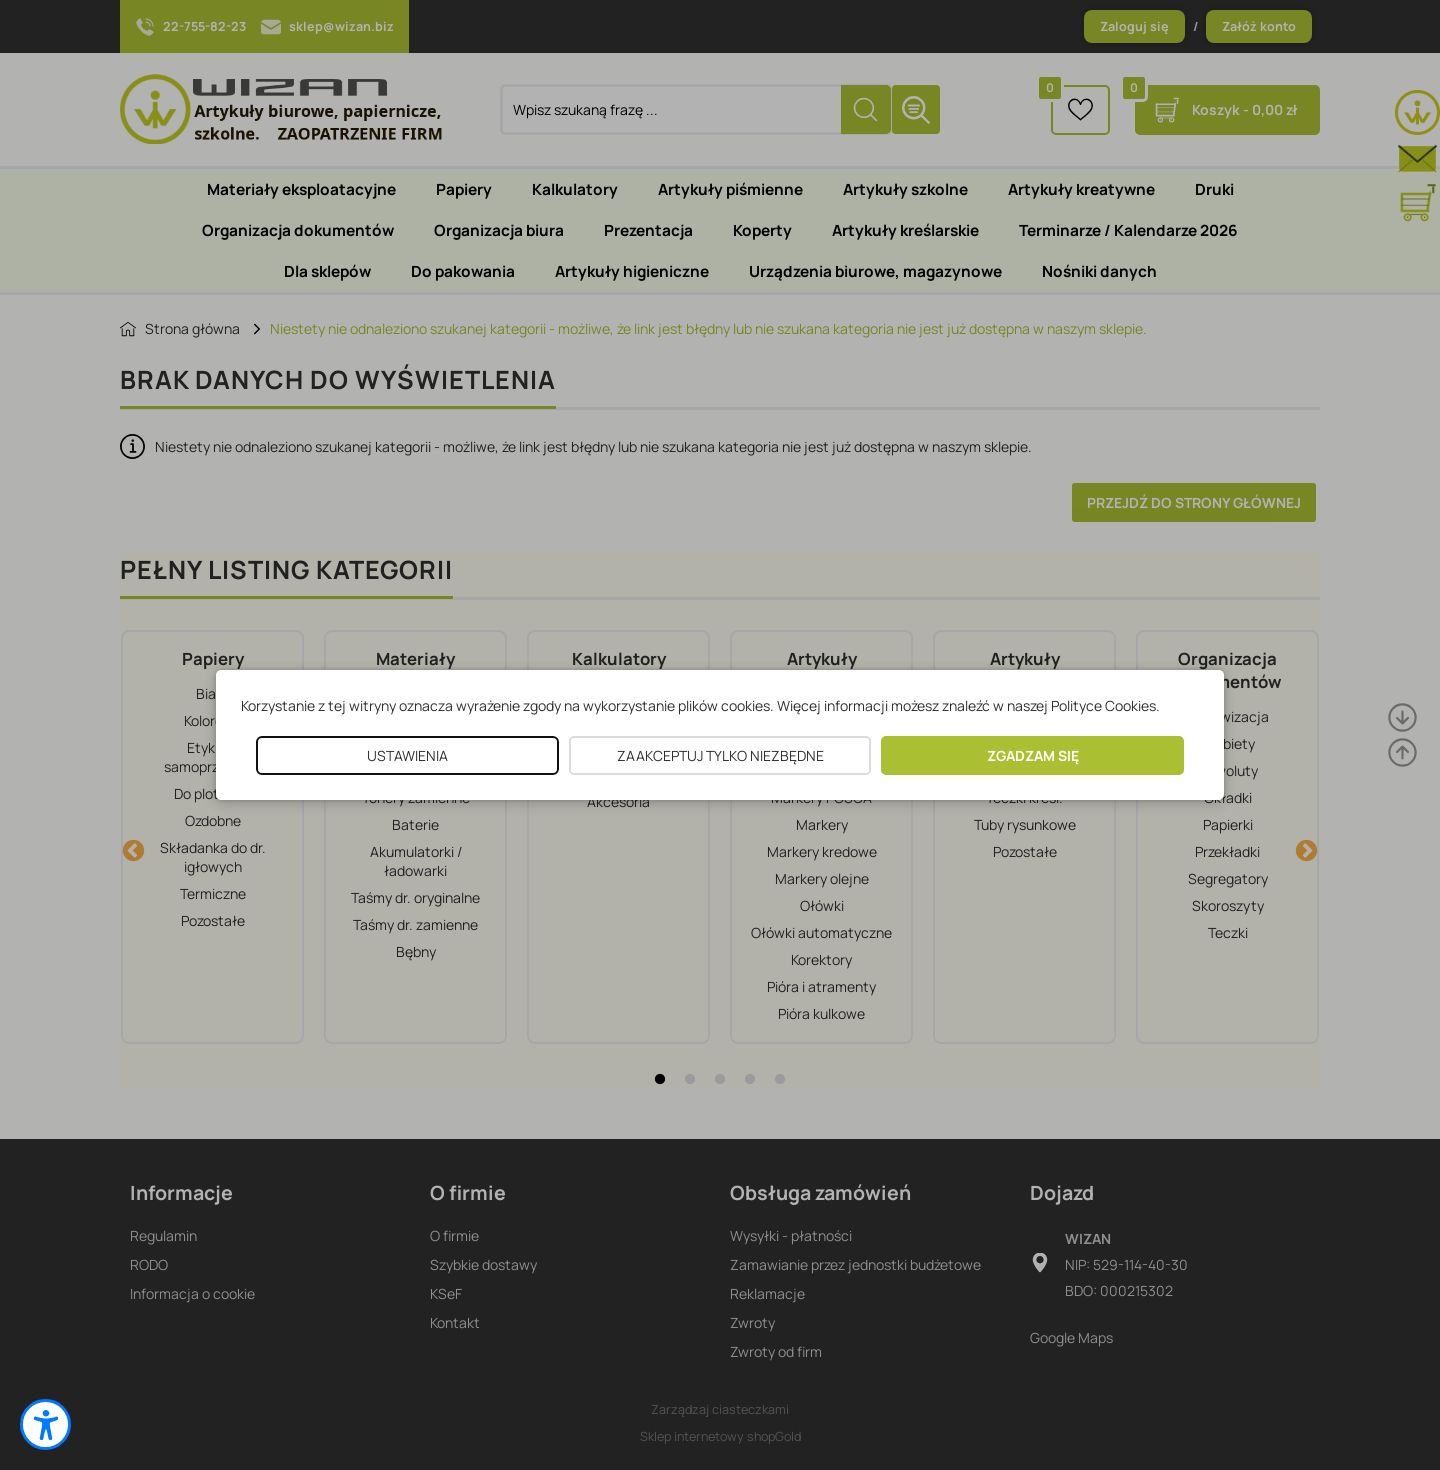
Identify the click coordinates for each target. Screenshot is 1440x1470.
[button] (45, 1424)
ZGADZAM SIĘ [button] (1033, 755)
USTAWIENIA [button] (407, 755)
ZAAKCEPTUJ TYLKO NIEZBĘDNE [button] (720, 755)
